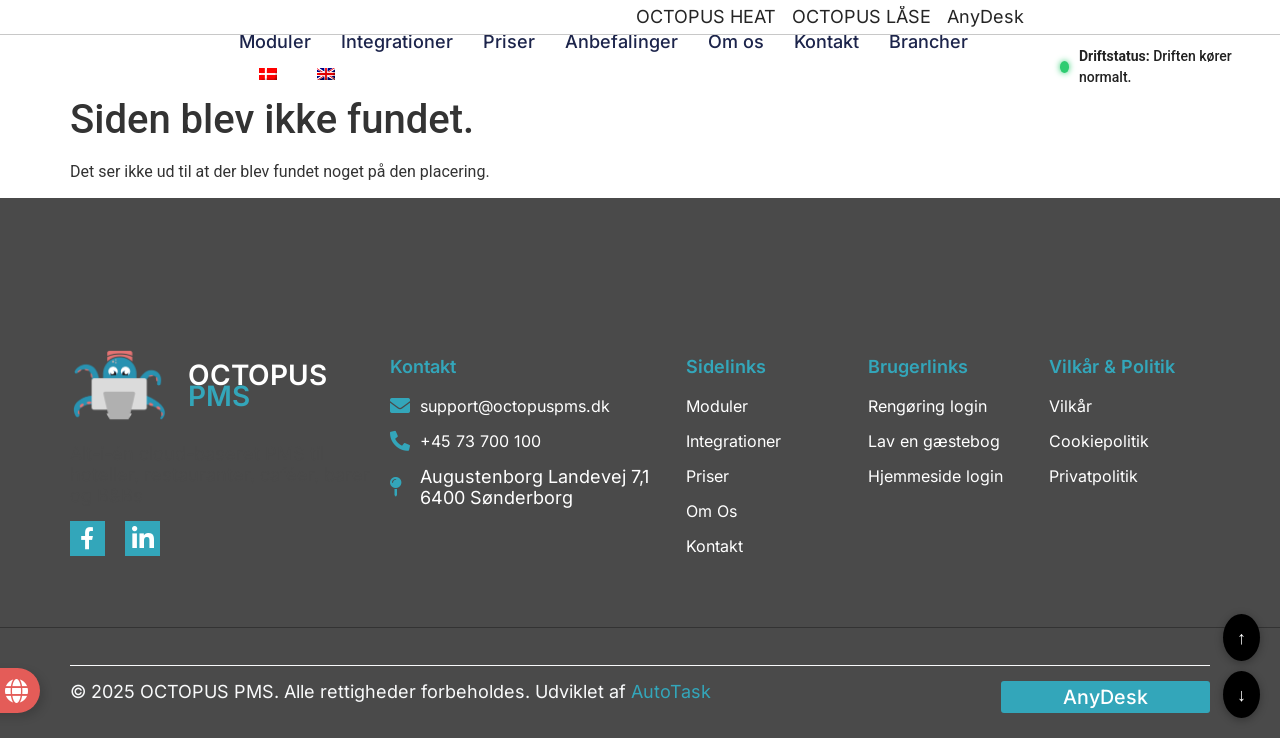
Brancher (928, 41)
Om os (736, 41)
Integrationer (397, 41)
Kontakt (826, 41)
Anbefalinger (621, 41)
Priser (509, 41)
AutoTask (671, 691)
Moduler (275, 41)
